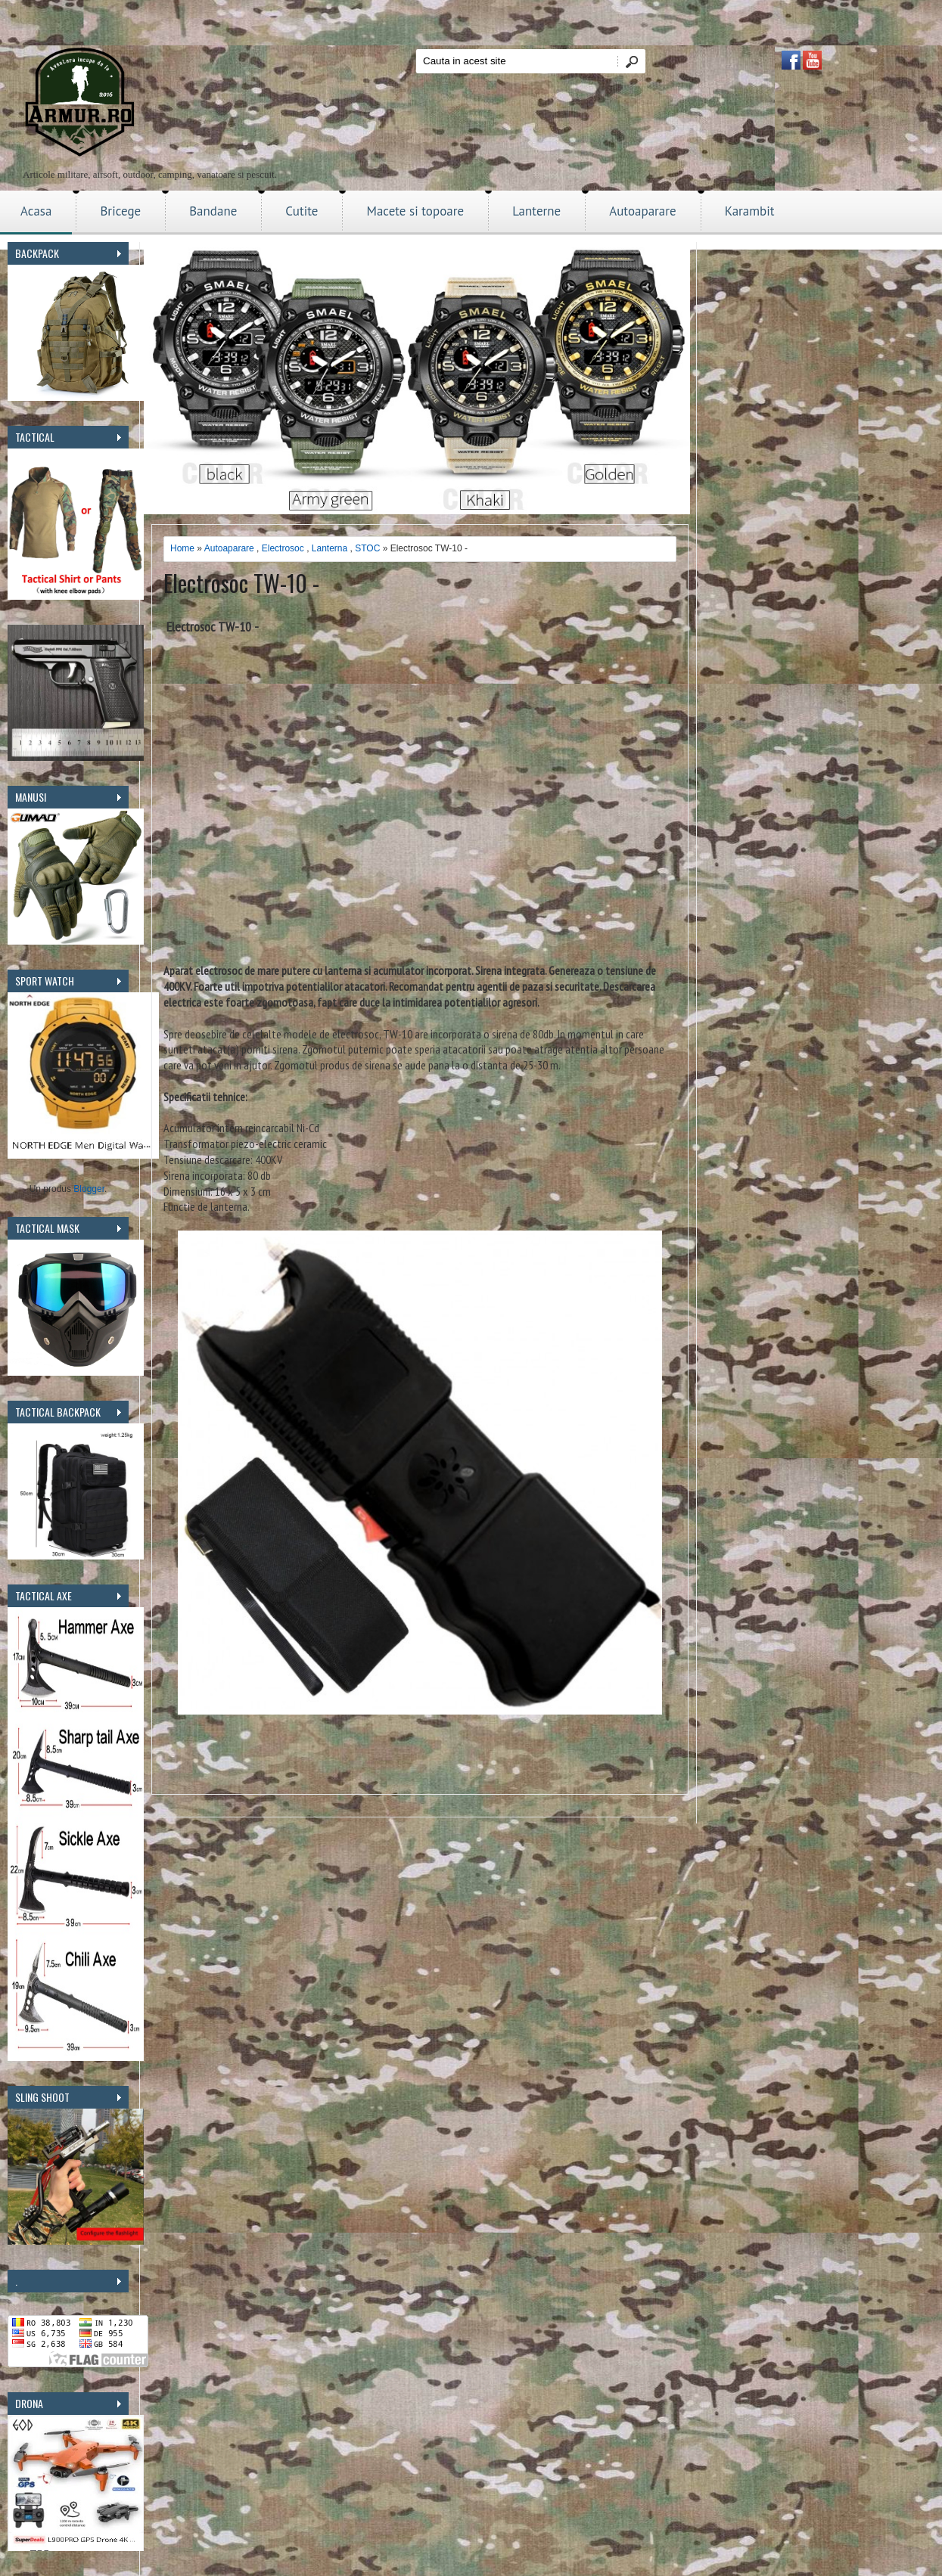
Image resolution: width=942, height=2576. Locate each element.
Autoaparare (642, 211)
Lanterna (329, 548)
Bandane (213, 211)
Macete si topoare (415, 211)
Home (182, 548)
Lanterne (536, 211)
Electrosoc (283, 548)
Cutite (301, 211)
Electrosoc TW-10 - (241, 583)
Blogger (88, 1189)
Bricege (120, 211)
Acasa (35, 211)
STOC (367, 548)
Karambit (750, 211)
